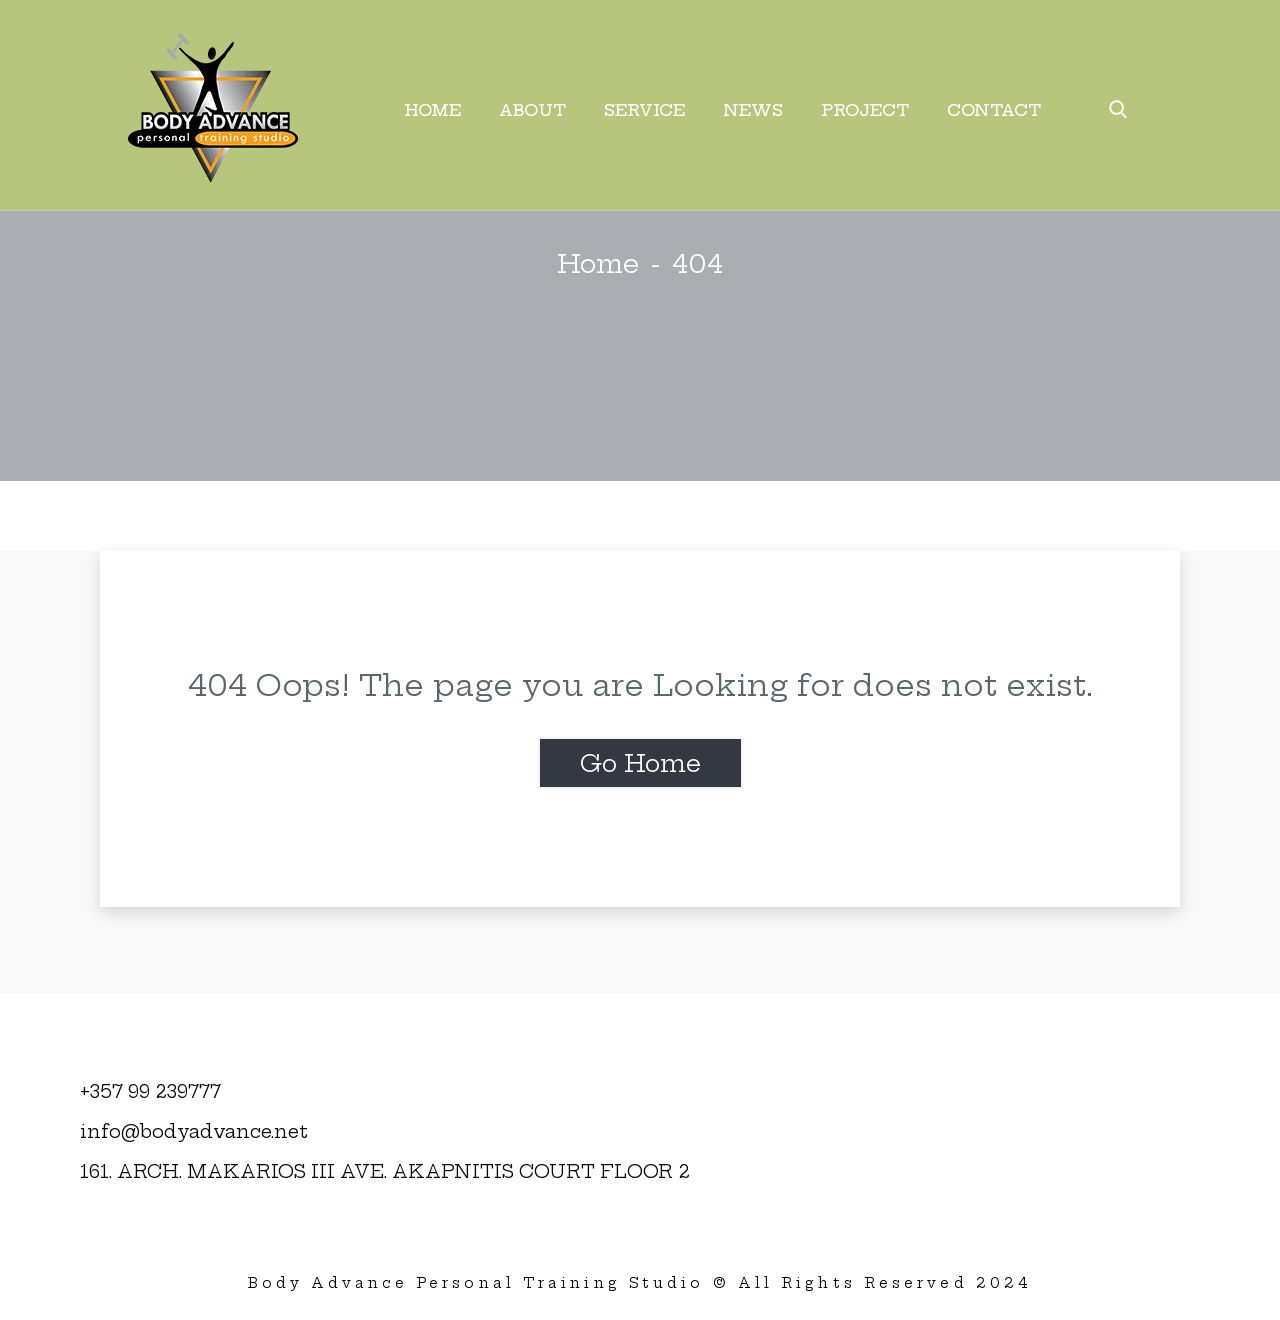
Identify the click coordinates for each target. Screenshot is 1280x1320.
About (532, 110)
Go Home (640, 763)
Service (644, 110)
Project (865, 110)
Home (432, 110)
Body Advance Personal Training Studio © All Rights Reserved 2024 (640, 1283)
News (753, 110)
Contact (994, 110)
